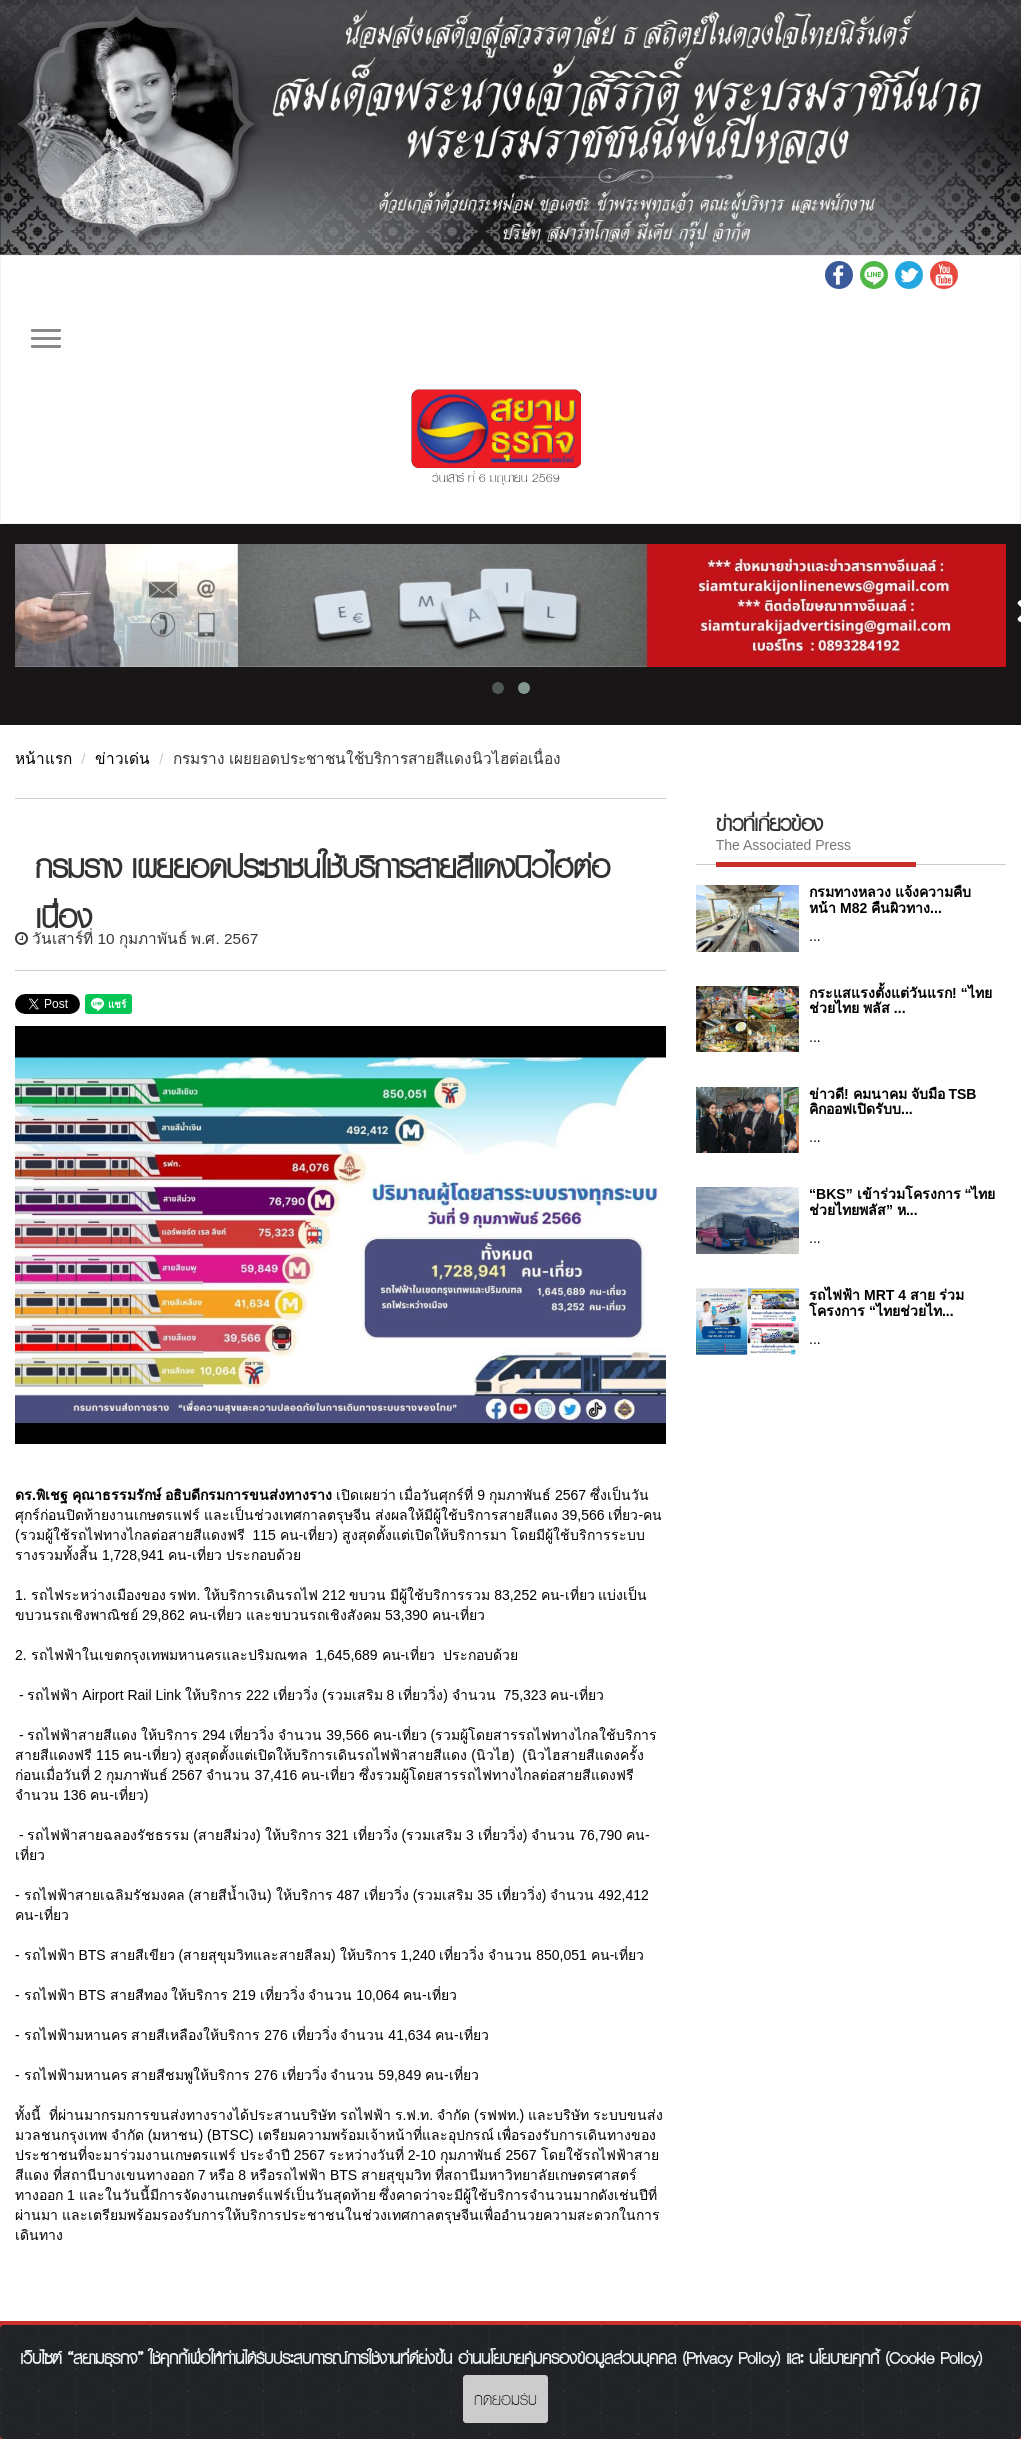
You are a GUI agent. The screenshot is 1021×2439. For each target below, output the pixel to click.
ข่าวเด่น (122, 758)
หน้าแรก (43, 758)
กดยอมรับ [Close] (505, 2399)
